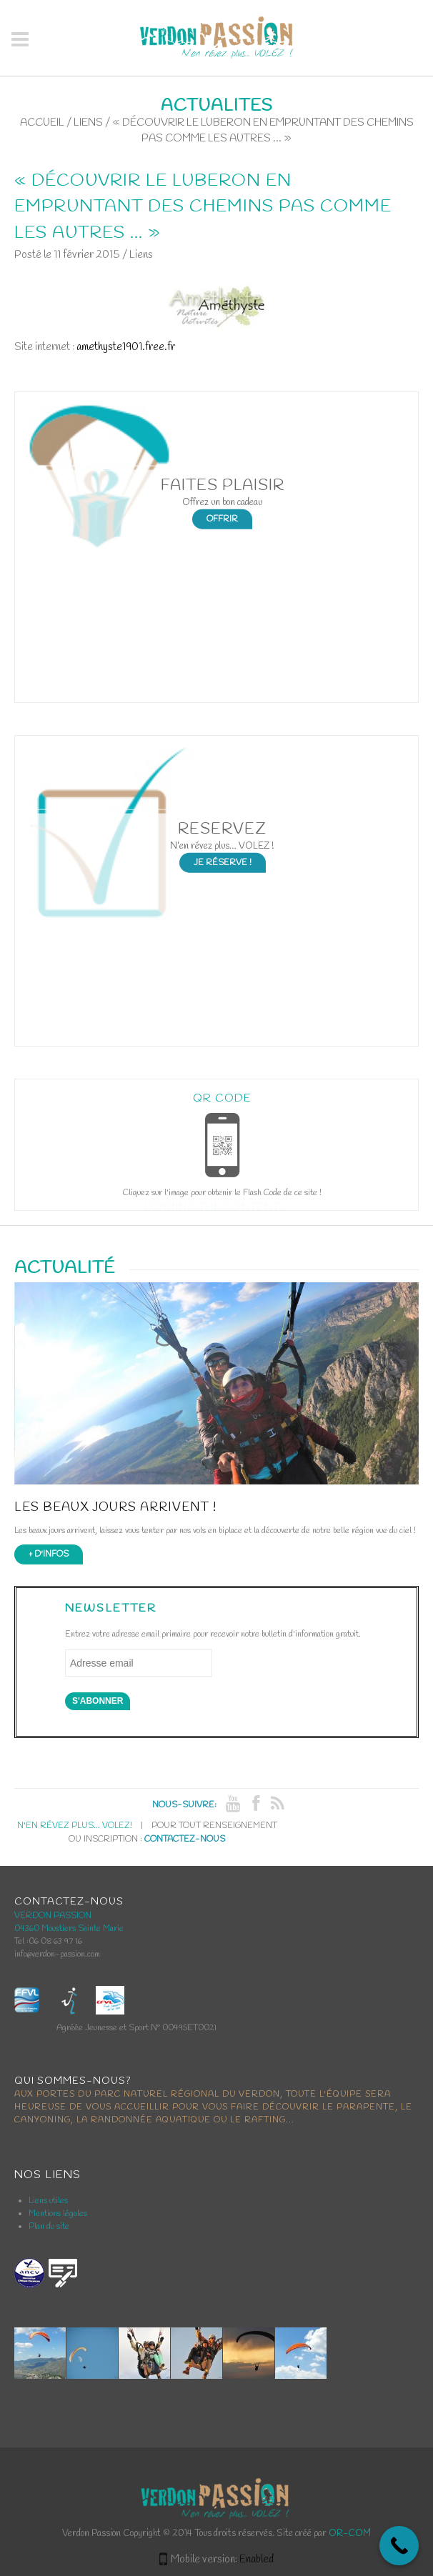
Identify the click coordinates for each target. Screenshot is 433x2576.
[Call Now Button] (399, 2545)
